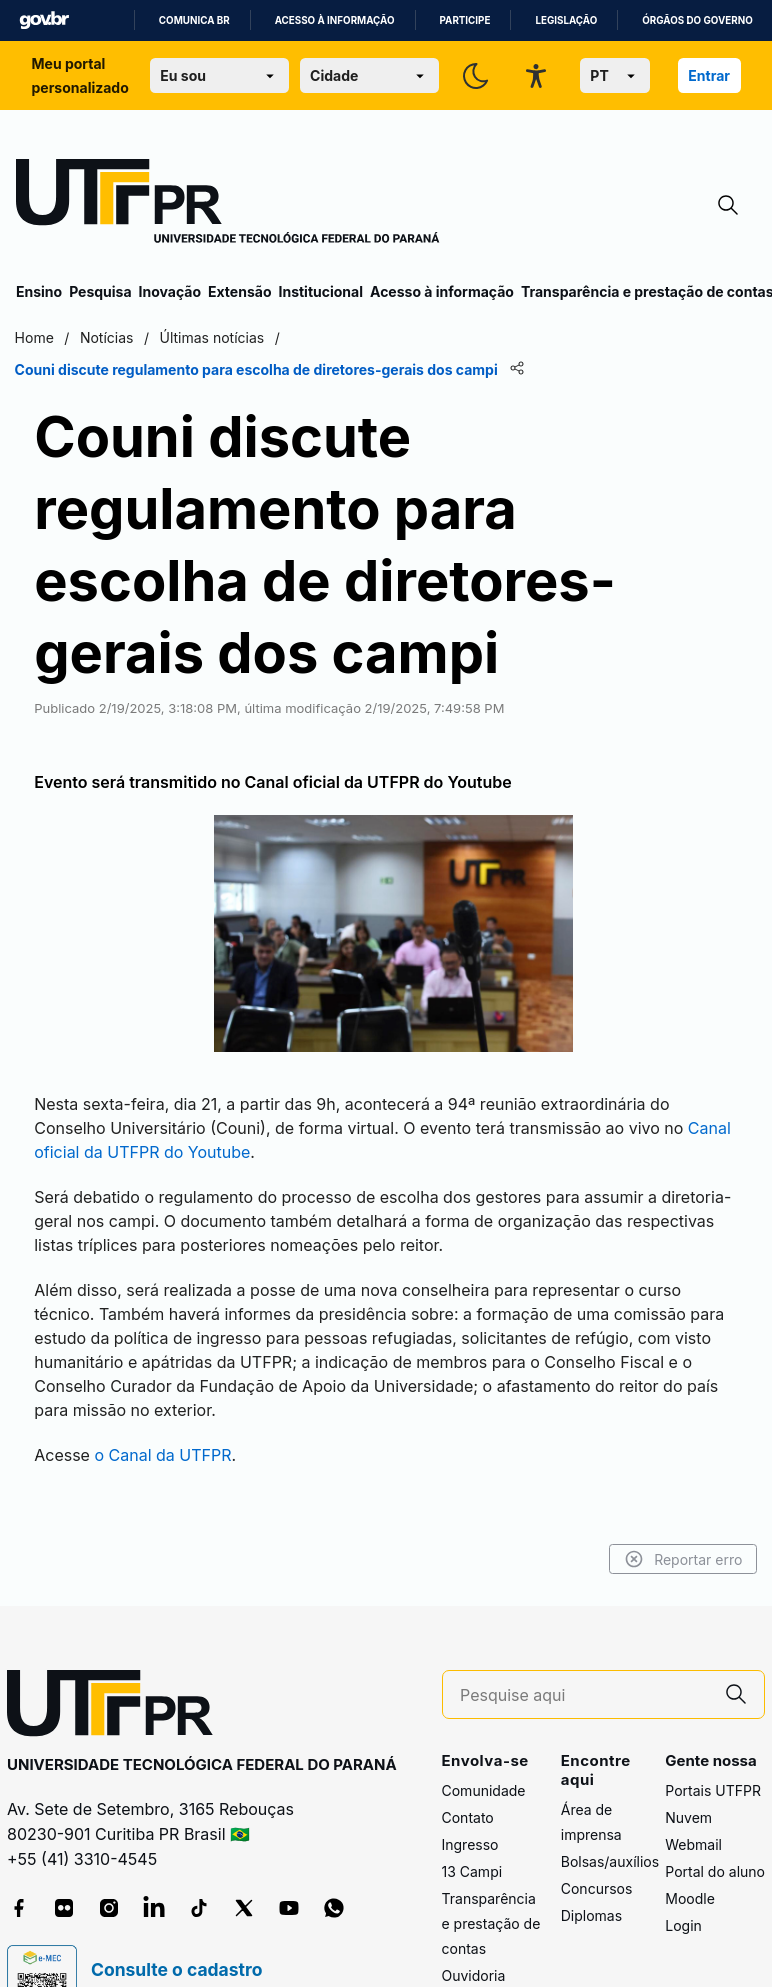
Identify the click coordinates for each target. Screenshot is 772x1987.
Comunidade (484, 1701)
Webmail (693, 1755)
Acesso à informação (335, 20)
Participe (465, 20)
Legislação (566, 20)
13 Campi (472, 1782)
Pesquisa (100, 291)
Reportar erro (681, 1471)
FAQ (455, 1913)
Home (35, 337)
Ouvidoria (474, 1886)
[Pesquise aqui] (584, 1606)
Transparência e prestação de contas (491, 1834)
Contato (468, 1728)
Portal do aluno (715, 1782)
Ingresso (470, 1755)
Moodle (690, 1809)
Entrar (709, 75)
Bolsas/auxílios (610, 1773)
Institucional (320, 291)
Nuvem (688, 1728)
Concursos (597, 1800)
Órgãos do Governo (697, 20)
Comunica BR (194, 20)
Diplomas (591, 1827)
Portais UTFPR (713, 1701)
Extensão (239, 291)
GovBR (44, 20)
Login (683, 1836)
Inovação (170, 291)
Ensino (39, 291)
